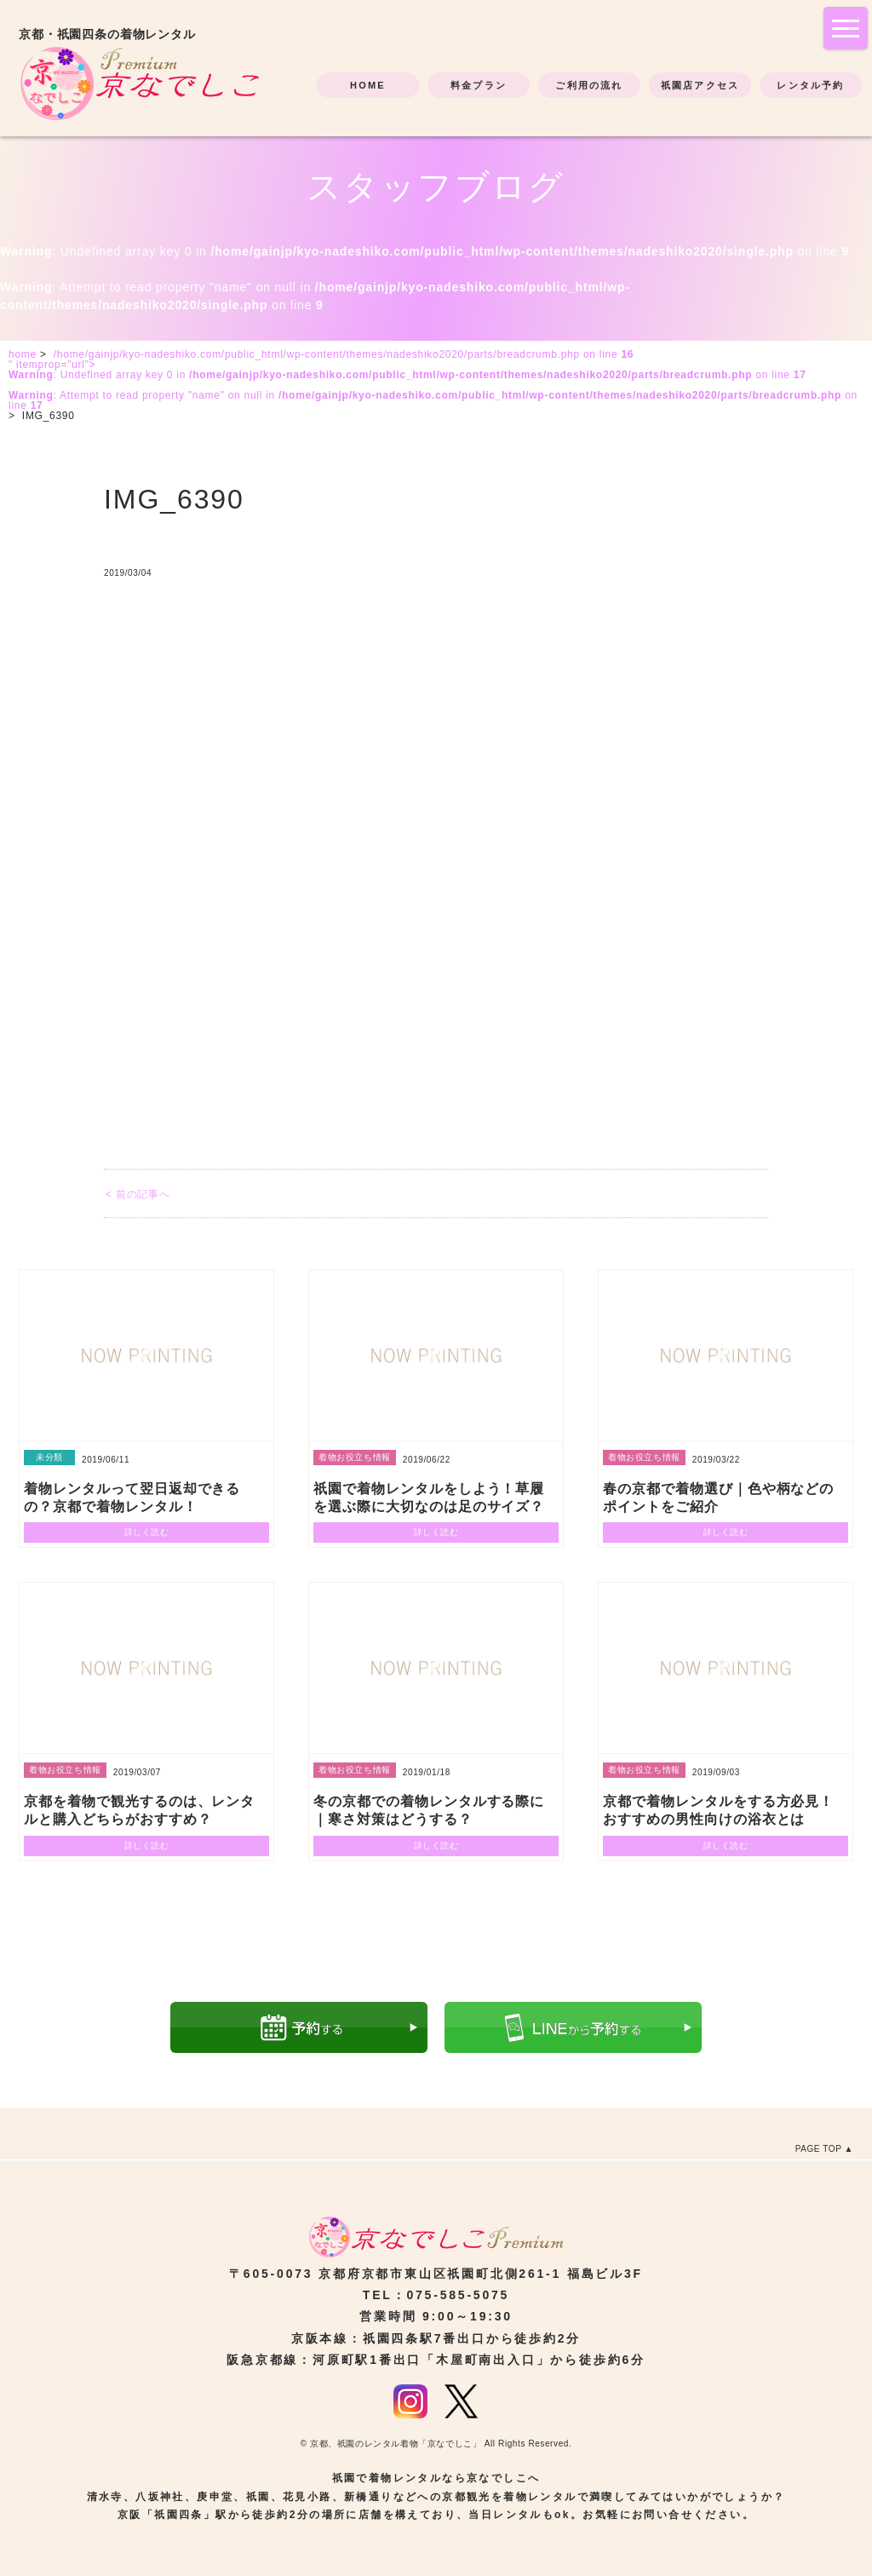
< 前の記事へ (137, 1194)
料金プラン (478, 85)
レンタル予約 (810, 85)
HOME (368, 85)
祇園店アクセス (700, 85)
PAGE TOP (818, 2148)
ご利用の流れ (588, 85)
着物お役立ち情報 (354, 1457)
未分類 (49, 1457)
